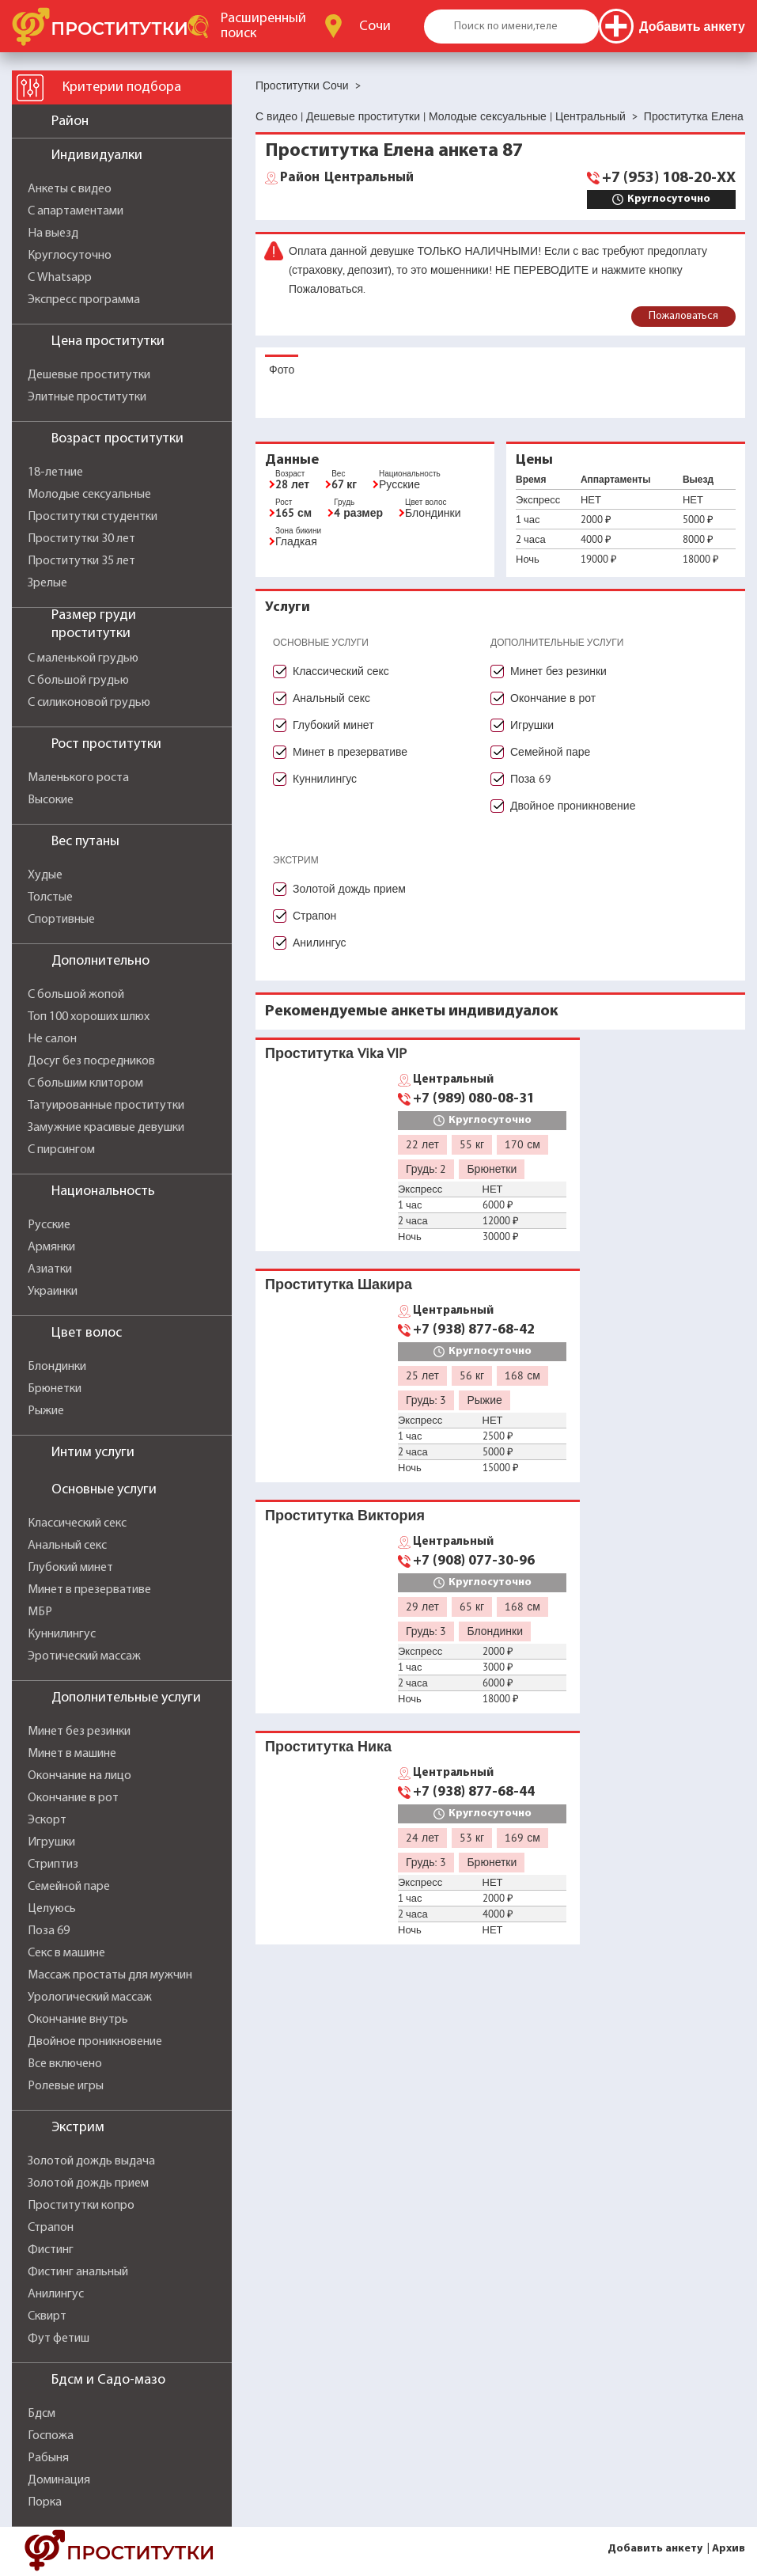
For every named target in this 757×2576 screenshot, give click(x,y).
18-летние (55, 472)
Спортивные (61, 919)
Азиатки (50, 1269)
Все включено (65, 2064)
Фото (281, 369)
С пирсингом (61, 1150)
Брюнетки (54, 1389)
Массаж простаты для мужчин (110, 1975)
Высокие (51, 800)
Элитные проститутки (87, 397)
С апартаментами (75, 211)
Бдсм (41, 2413)
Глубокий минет (70, 1567)
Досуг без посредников (91, 1061)
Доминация (59, 2480)
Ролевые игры (66, 2086)
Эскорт (47, 1820)
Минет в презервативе (89, 1590)
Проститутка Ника (328, 1746)
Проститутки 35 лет (81, 561)
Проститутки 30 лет (81, 539)
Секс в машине (66, 1953)
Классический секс (77, 1523)
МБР (40, 1612)
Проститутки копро (81, 2205)
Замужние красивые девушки (106, 1127)
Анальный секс (67, 1545)
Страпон (51, 2227)
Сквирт (47, 2316)
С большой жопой (76, 994)
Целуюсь (52, 1909)
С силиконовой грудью (89, 702)
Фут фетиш (58, 2338)
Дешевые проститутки (89, 375)
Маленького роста (78, 778)
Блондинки (57, 1366)
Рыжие (46, 1411)
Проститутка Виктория (345, 1515)
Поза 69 (49, 1931)
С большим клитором (85, 1083)
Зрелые (47, 583)
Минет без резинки (79, 1731)
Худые (45, 875)
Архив (728, 2549)
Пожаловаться (683, 316)
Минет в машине (72, 1753)
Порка (45, 2502)
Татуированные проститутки (106, 1105)
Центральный (347, 178)
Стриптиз (53, 1864)
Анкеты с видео (70, 189)
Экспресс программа (84, 300)
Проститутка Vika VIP (336, 1053)
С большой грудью (78, 680)
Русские (49, 1225)
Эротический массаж (84, 1656)
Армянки (51, 1247)
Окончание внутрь (78, 2019)
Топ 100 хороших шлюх (89, 1017)
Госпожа (51, 2436)
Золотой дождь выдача (91, 2161)
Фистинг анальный (78, 2272)
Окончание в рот (73, 1798)
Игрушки (51, 1842)
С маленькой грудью (83, 658)
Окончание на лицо (79, 1776)
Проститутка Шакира (338, 1284)
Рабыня (48, 2458)
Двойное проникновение (95, 2041)
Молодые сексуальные (89, 494)
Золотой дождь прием (88, 2183)
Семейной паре (69, 1886)
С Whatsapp (60, 277)
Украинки (53, 1291)
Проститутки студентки (92, 516)
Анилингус (56, 2294)
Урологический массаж (90, 1997)
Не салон (52, 1039)
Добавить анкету (654, 2549)
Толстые (50, 897)
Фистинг (51, 2250)
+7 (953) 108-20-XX (669, 178)
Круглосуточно (70, 255)
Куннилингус (62, 1634)
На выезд (53, 233)
